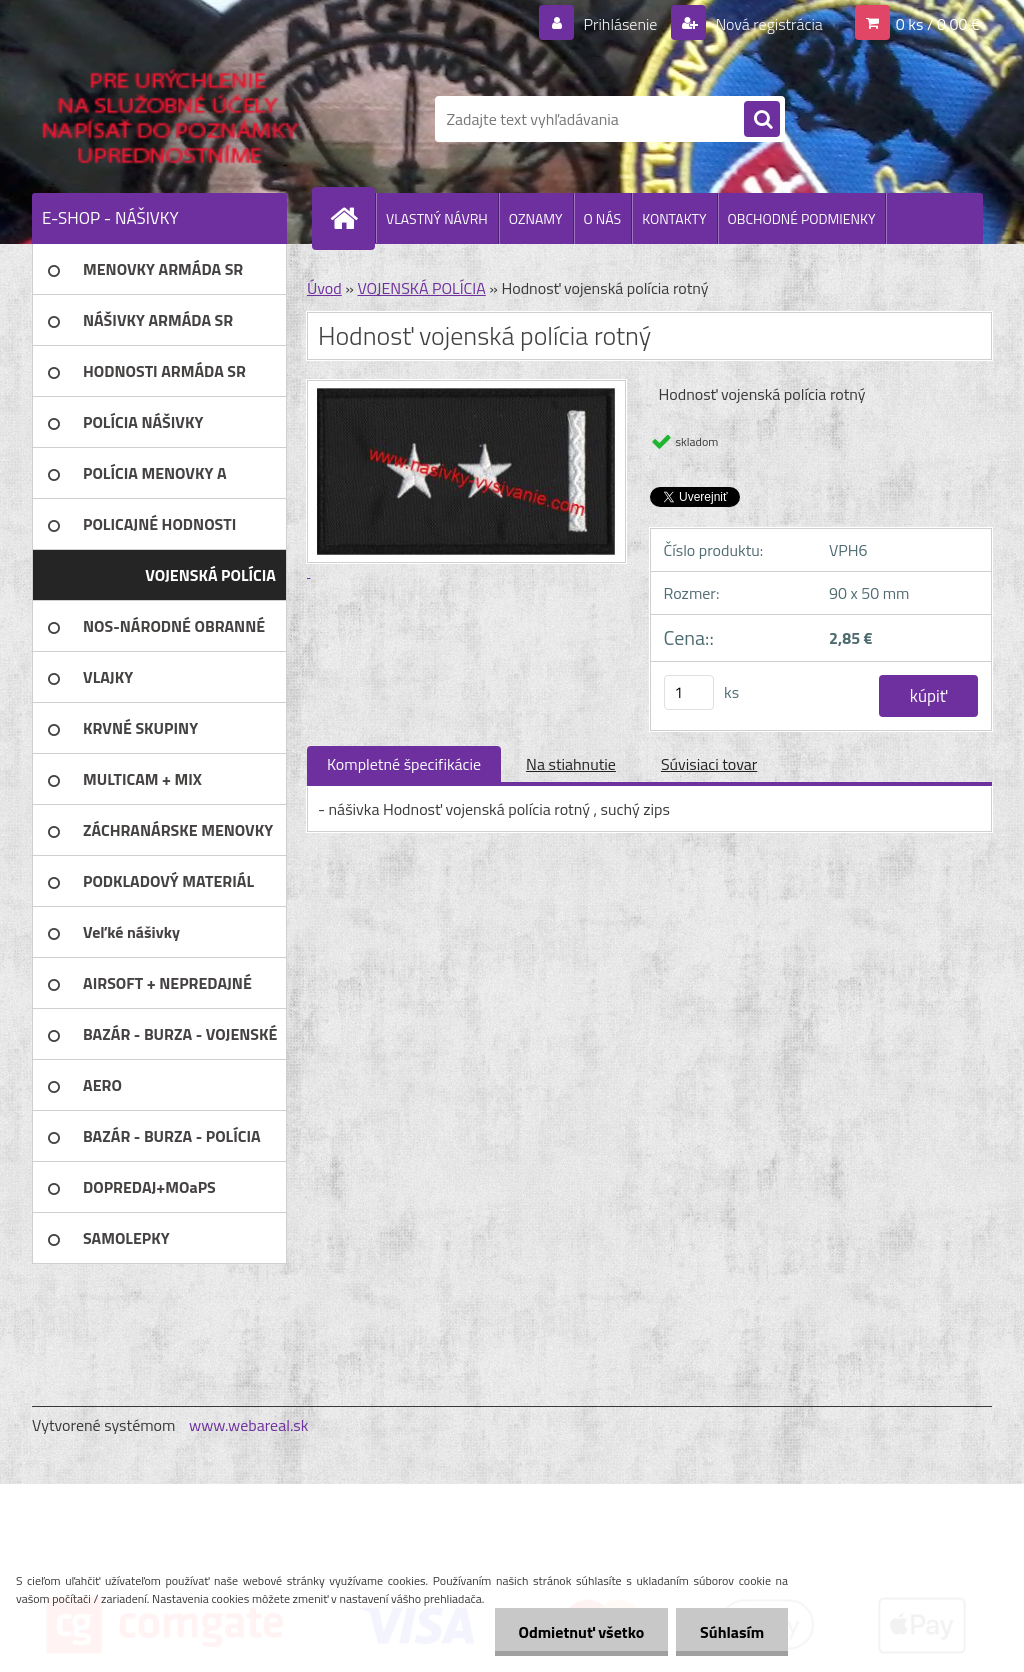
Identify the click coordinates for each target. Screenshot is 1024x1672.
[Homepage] (352, 218)
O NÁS (603, 218)
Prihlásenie (620, 24)
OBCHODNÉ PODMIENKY (802, 218)
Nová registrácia (767, 24)
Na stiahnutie (571, 764)
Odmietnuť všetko (578, 1632)
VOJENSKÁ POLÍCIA (421, 288)
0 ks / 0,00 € (938, 24)
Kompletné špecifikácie (404, 764)
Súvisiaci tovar (709, 764)
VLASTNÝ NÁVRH (437, 218)
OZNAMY (536, 218)
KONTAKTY (674, 218)
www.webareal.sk (249, 1425)
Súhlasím (731, 1632)
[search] (762, 120)
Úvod (324, 288)
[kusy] (689, 692)
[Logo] (169, 119)
